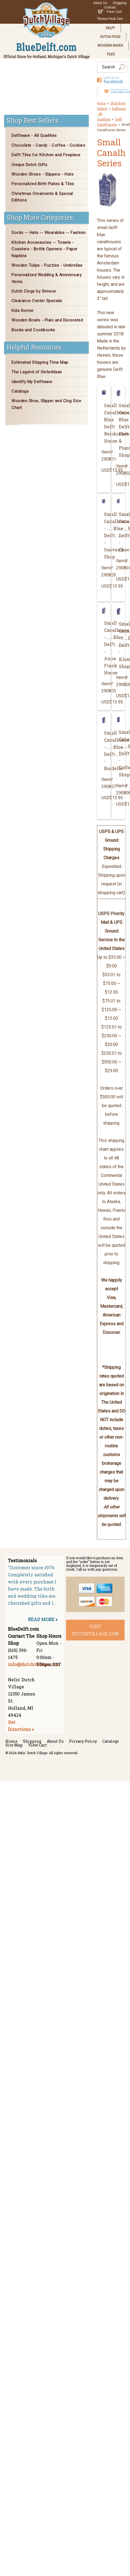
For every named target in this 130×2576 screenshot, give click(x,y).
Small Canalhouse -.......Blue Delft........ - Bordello (105, 750)
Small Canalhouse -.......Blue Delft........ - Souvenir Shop (105, 535)
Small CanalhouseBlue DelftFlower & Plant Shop (120, 430)
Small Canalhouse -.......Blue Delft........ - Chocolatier (120, 531)
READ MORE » (42, 1619)
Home (101, 103)
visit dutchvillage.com (95, 1630)
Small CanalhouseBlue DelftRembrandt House (105, 423)
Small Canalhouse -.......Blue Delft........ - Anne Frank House (105, 647)
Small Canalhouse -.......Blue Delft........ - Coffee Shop (120, 753)
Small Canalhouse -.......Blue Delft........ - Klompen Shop (120, 645)
